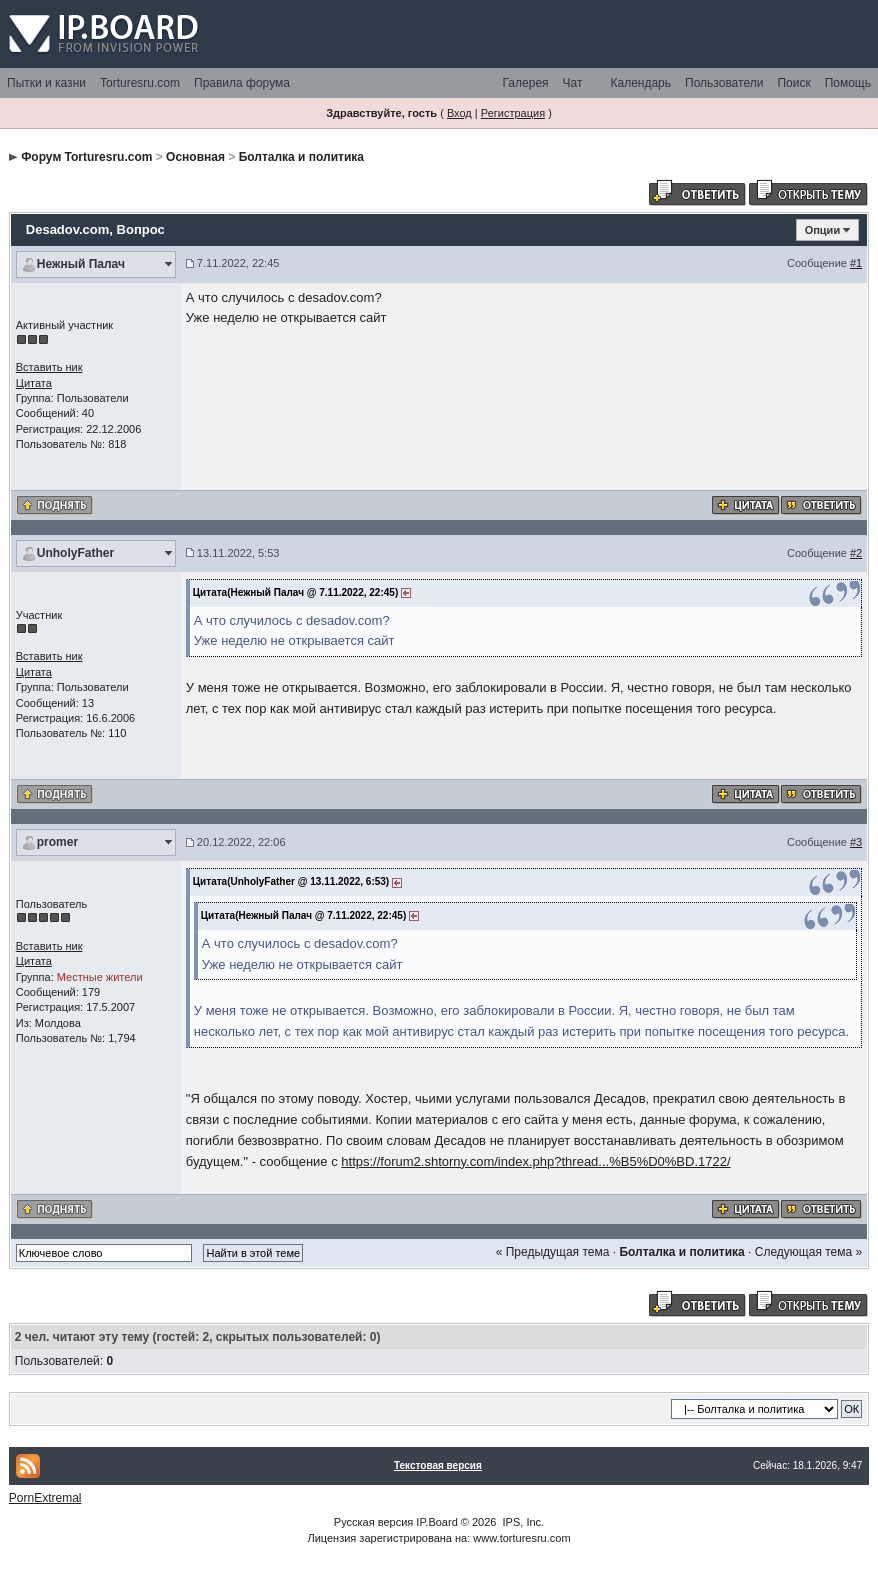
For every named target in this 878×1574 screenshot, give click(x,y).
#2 (856, 553)
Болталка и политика (301, 157)
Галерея (526, 83)
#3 (856, 842)
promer (57, 842)
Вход (459, 113)
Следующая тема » (808, 1252)
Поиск (793, 83)
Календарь (640, 83)
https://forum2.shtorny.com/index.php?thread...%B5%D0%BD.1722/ (535, 1161)
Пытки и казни (46, 83)
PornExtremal (45, 1498)
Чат (573, 83)
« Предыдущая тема (553, 1252)
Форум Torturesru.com (86, 157)
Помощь (848, 83)
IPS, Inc (522, 1522)
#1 (856, 263)
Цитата (34, 383)
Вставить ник (49, 367)
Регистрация (513, 113)
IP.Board (436, 1522)
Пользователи (724, 83)
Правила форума (242, 83)
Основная (195, 157)
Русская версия (373, 1522)
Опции (823, 230)
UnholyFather (75, 553)
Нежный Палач (81, 264)
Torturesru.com (140, 83)
